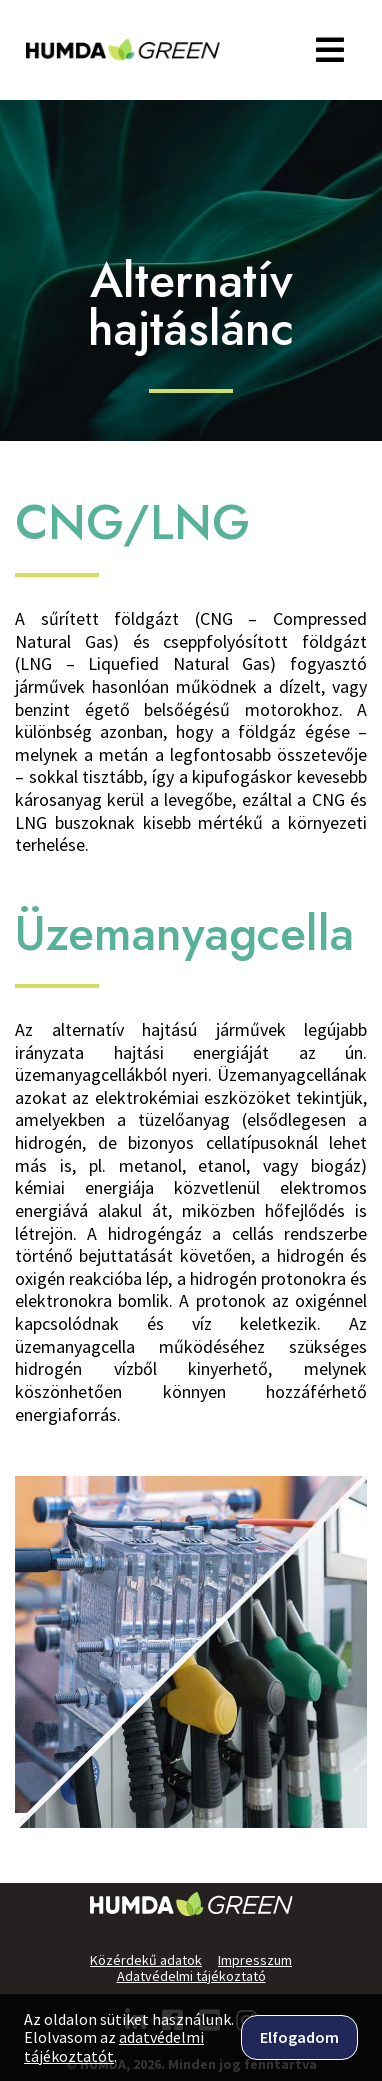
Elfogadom (299, 2037)
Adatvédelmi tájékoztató (191, 1976)
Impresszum (255, 1960)
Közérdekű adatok (146, 1960)
